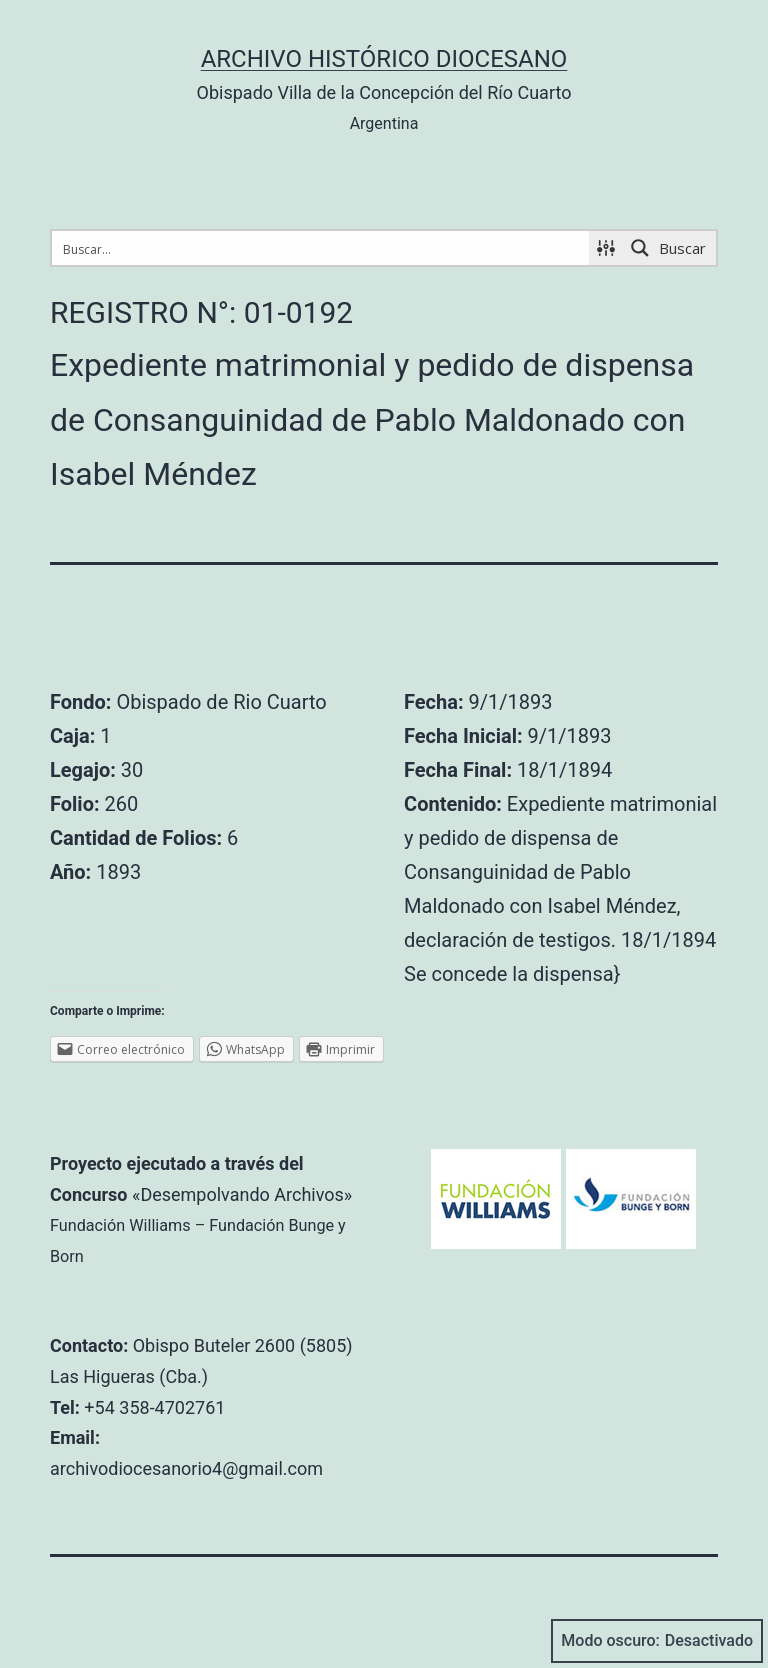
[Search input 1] (321, 248)
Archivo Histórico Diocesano (384, 59)
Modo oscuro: (657, 1641)
